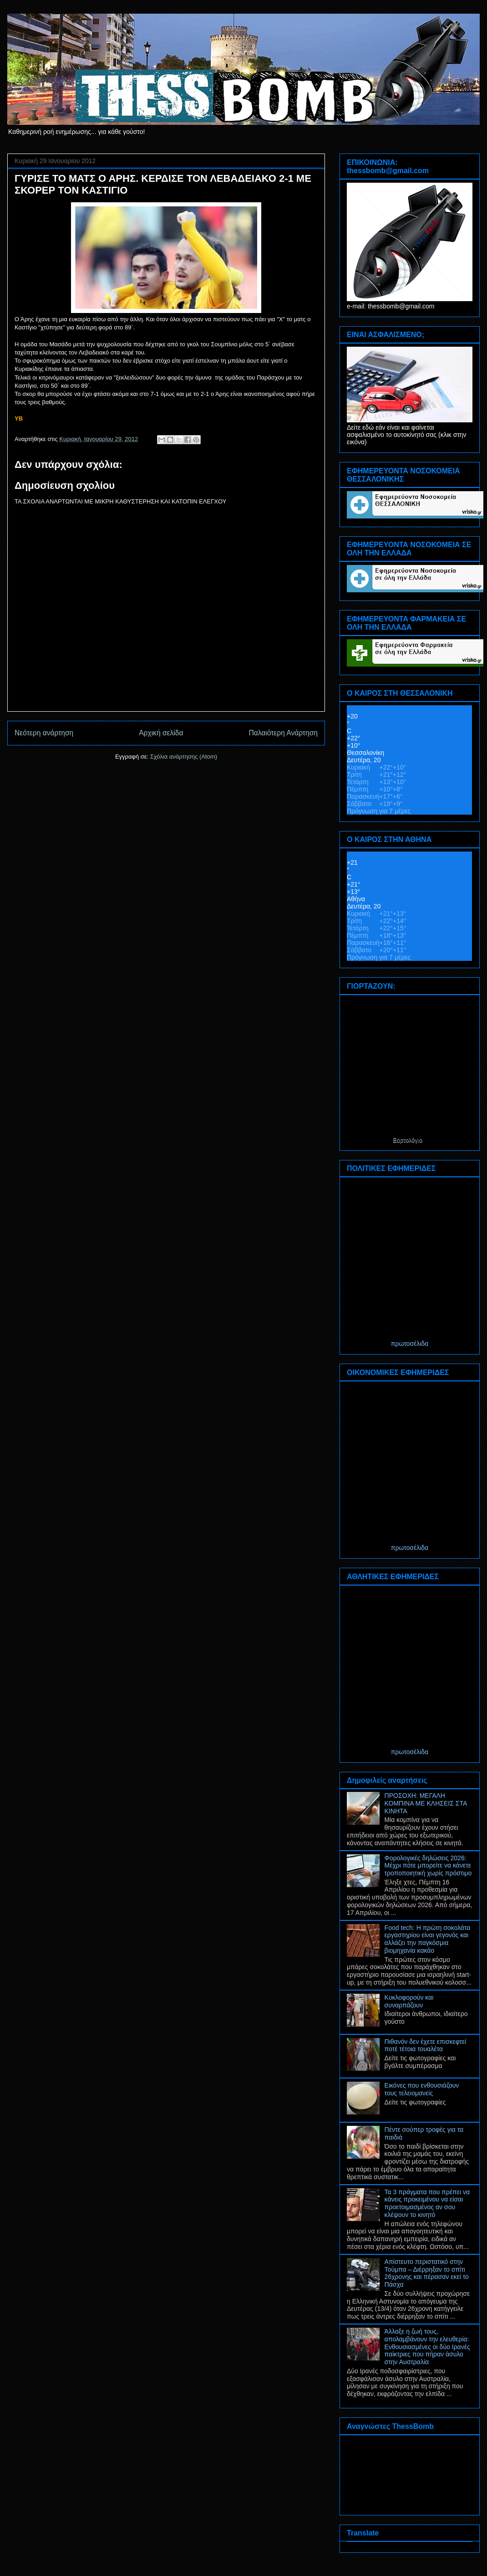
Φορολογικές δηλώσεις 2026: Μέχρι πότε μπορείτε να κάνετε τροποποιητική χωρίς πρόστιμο (428, 1865)
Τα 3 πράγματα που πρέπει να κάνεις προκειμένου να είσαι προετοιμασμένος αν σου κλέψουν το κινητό (427, 2203)
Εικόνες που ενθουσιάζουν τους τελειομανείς (422, 2089)
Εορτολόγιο (407, 1140)
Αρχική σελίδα (161, 733)
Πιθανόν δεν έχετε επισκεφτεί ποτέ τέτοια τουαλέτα (426, 2045)
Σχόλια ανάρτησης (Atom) (183, 756)
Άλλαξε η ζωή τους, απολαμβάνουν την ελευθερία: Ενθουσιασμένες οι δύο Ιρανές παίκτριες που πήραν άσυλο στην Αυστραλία (427, 2347)
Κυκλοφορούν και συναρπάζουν (409, 2001)
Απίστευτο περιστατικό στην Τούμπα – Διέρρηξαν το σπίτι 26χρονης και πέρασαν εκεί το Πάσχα (427, 2273)
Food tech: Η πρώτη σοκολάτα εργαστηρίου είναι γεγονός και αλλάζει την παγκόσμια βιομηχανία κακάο (428, 1939)
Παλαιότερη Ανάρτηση (283, 733)
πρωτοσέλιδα (409, 1343)
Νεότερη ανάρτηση (44, 733)
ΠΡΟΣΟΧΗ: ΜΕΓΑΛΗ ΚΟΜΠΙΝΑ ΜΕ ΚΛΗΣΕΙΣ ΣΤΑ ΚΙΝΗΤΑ (426, 1803)
